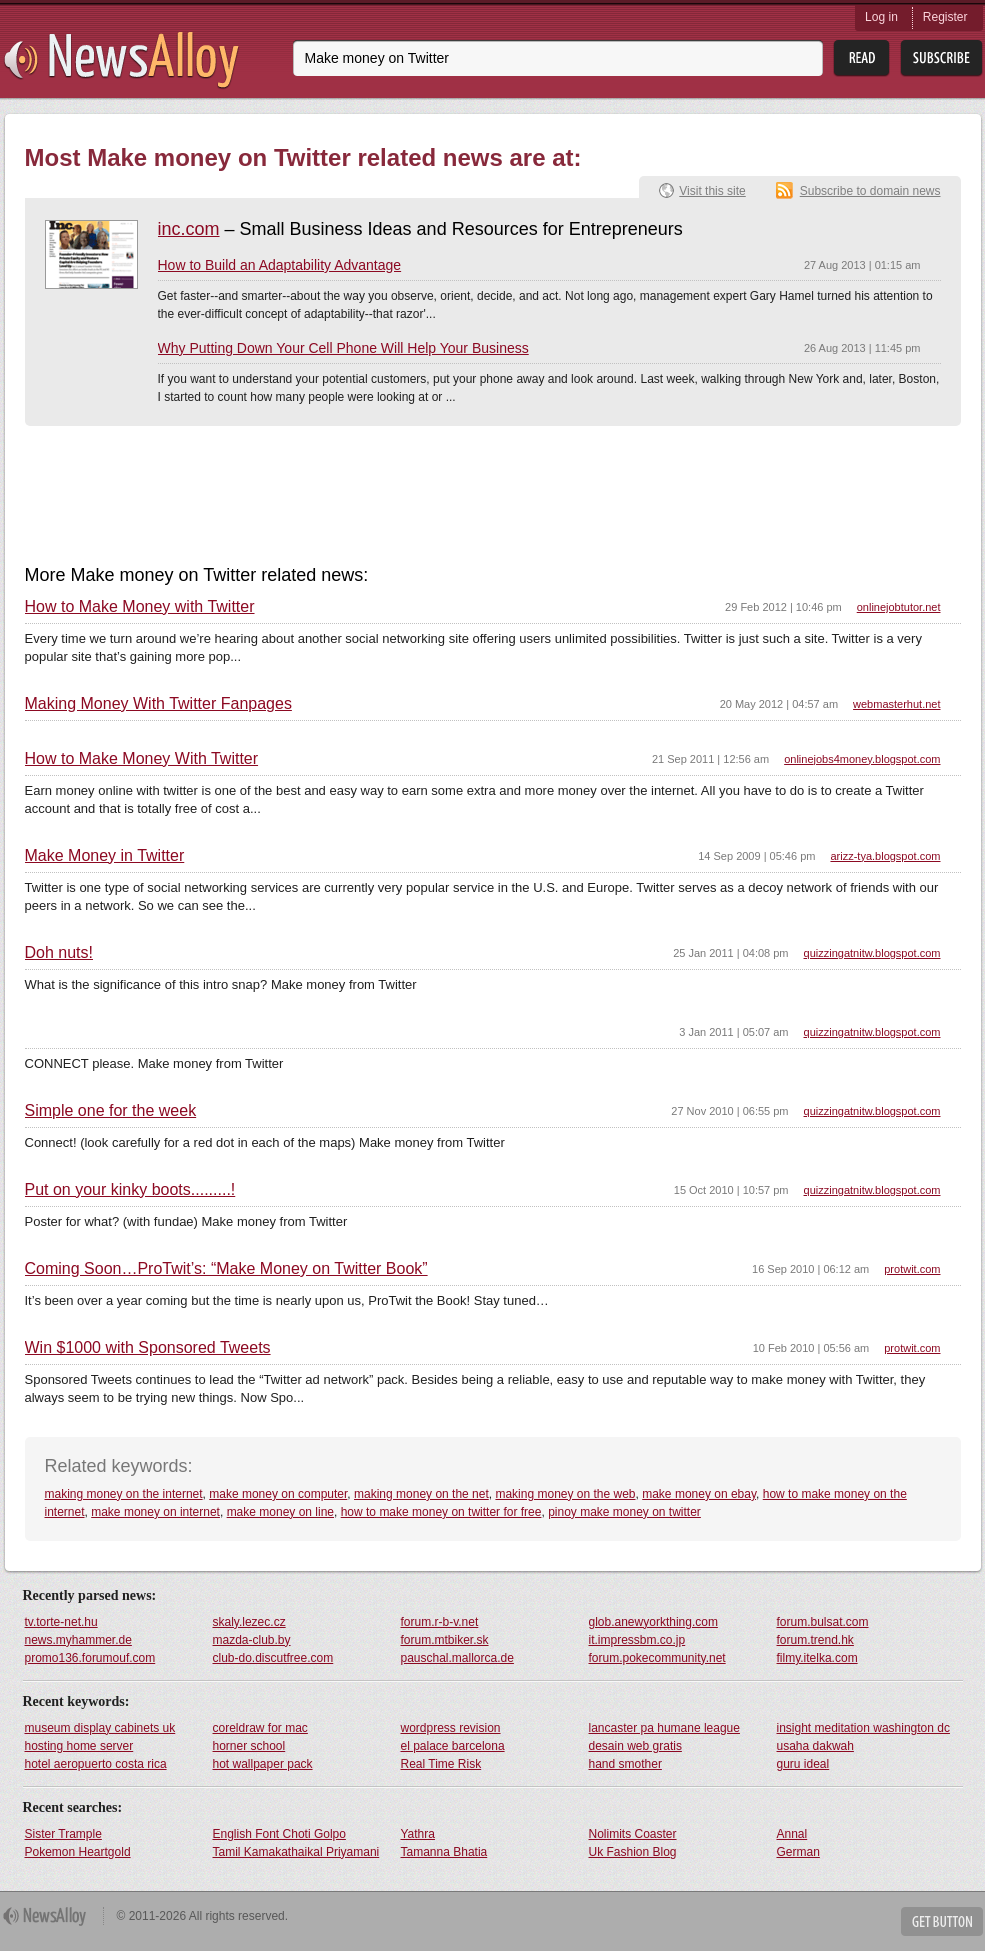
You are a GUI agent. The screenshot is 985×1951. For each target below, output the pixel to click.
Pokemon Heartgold (78, 1852)
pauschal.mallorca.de (457, 1658)
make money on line (280, 1512)
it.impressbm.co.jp (637, 1640)
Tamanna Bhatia (444, 1852)
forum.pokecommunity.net (657, 1658)
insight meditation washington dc (863, 1728)
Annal (792, 1834)
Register (945, 17)
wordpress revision (451, 1728)
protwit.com (912, 1269)
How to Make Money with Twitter (140, 607)
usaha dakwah (815, 1746)
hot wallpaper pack (263, 1764)
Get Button (942, 1921)
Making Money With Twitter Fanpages (158, 704)
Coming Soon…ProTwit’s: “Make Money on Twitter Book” (226, 1269)
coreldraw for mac (260, 1728)
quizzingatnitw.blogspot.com (872, 953)
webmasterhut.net (896, 704)
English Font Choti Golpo (279, 1834)
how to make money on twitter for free (441, 1512)
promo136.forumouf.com (90, 1658)
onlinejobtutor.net (899, 607)
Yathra (418, 1834)
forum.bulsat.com (823, 1622)
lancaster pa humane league (664, 1728)
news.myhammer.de (78, 1640)
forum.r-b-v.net (440, 1622)
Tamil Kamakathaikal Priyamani (296, 1852)
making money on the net (421, 1494)
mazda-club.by (252, 1640)
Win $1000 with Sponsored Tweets (148, 1348)
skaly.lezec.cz (249, 1622)
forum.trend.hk (815, 1640)
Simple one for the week (111, 1111)
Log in (881, 17)
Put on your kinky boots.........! (130, 1190)
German (798, 1852)
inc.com (189, 229)
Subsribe (941, 58)
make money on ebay (699, 1494)
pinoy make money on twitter (624, 1512)
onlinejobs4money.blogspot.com (862, 759)
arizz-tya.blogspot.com (885, 856)
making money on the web (565, 1494)
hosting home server (79, 1746)
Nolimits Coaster (633, 1834)
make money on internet (155, 1512)
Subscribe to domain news (870, 191)
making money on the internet (124, 1494)
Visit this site (712, 191)
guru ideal (803, 1764)
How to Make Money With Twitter (142, 759)
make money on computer (278, 1494)
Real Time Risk (441, 1764)
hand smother (625, 1764)
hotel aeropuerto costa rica (96, 1764)
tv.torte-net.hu (61, 1622)
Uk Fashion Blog (633, 1852)
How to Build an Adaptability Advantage (280, 265)
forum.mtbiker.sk (445, 1640)
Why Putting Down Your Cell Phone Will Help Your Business (343, 348)
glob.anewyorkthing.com (653, 1622)
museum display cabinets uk (100, 1728)
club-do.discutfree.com (273, 1658)
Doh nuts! (59, 953)
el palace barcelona (453, 1746)
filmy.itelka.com (817, 1658)
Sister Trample (63, 1834)
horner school (249, 1746)
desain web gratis (635, 1746)
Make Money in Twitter (105, 856)
